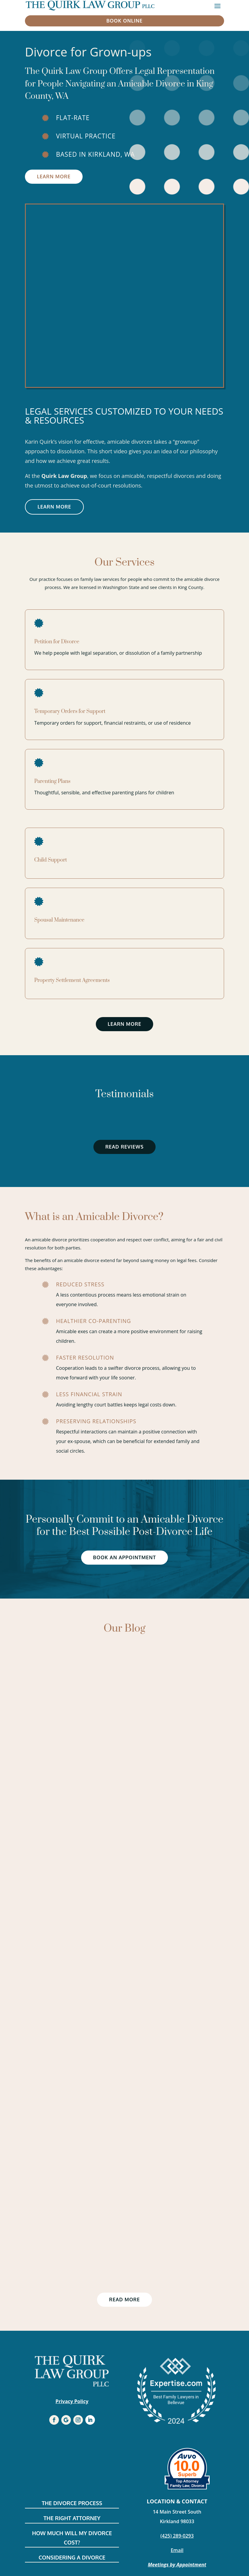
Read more (124, 2300)
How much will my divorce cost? (72, 2538)
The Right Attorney (72, 2518)
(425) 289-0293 (177, 2535)
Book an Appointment (124, 1557)
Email (177, 2550)
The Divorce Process (72, 2503)
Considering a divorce (71, 2557)
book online (124, 21)
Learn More (54, 177)
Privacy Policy (72, 2401)
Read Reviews (124, 1147)
